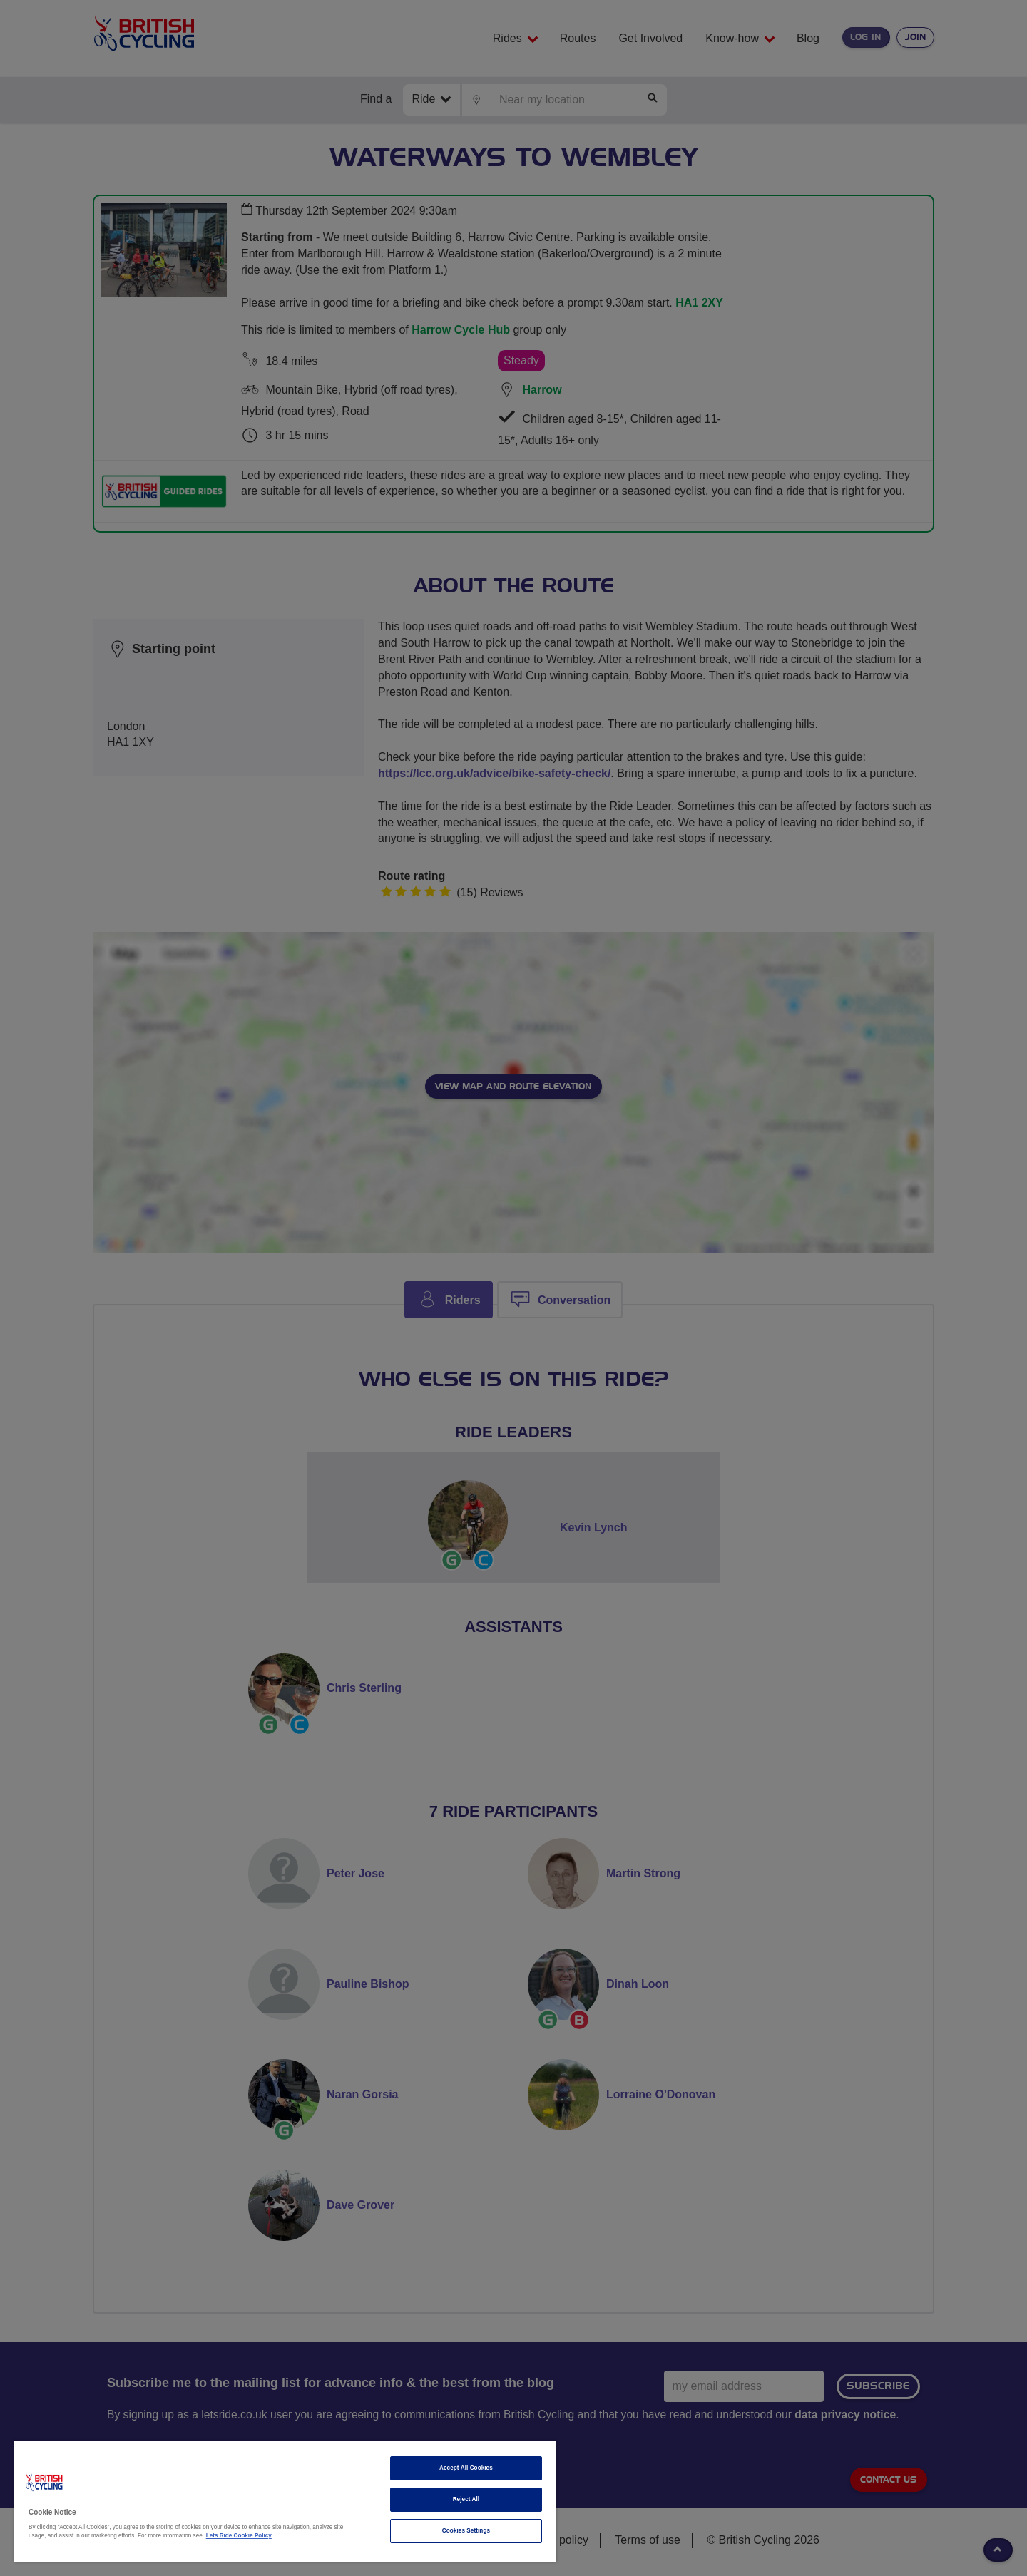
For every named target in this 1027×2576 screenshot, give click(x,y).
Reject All (466, 2499)
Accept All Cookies (466, 2468)
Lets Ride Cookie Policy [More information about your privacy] (239, 2536)
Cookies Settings (466, 2531)
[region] (285, 2501)
